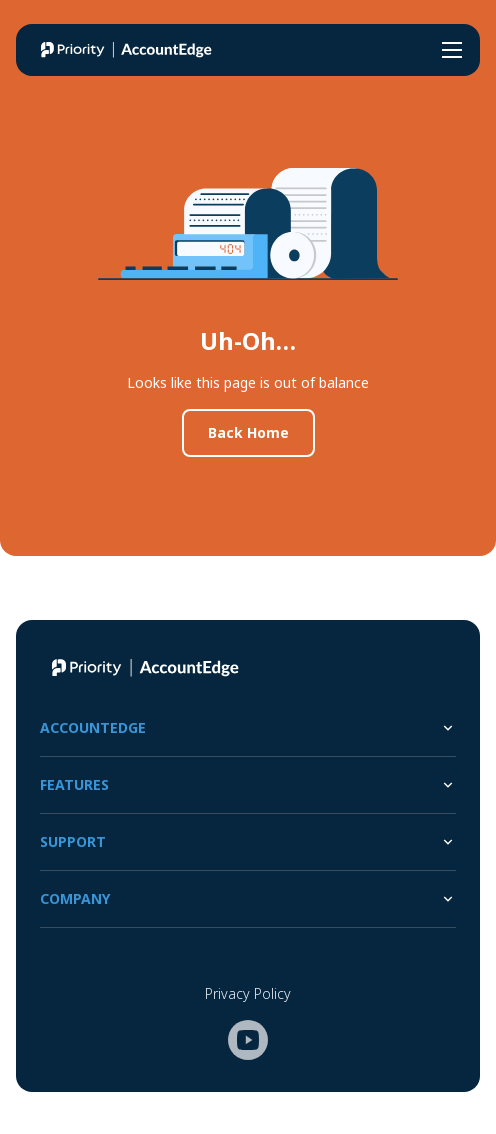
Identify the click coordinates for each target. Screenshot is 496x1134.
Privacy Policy (248, 993)
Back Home (248, 432)
